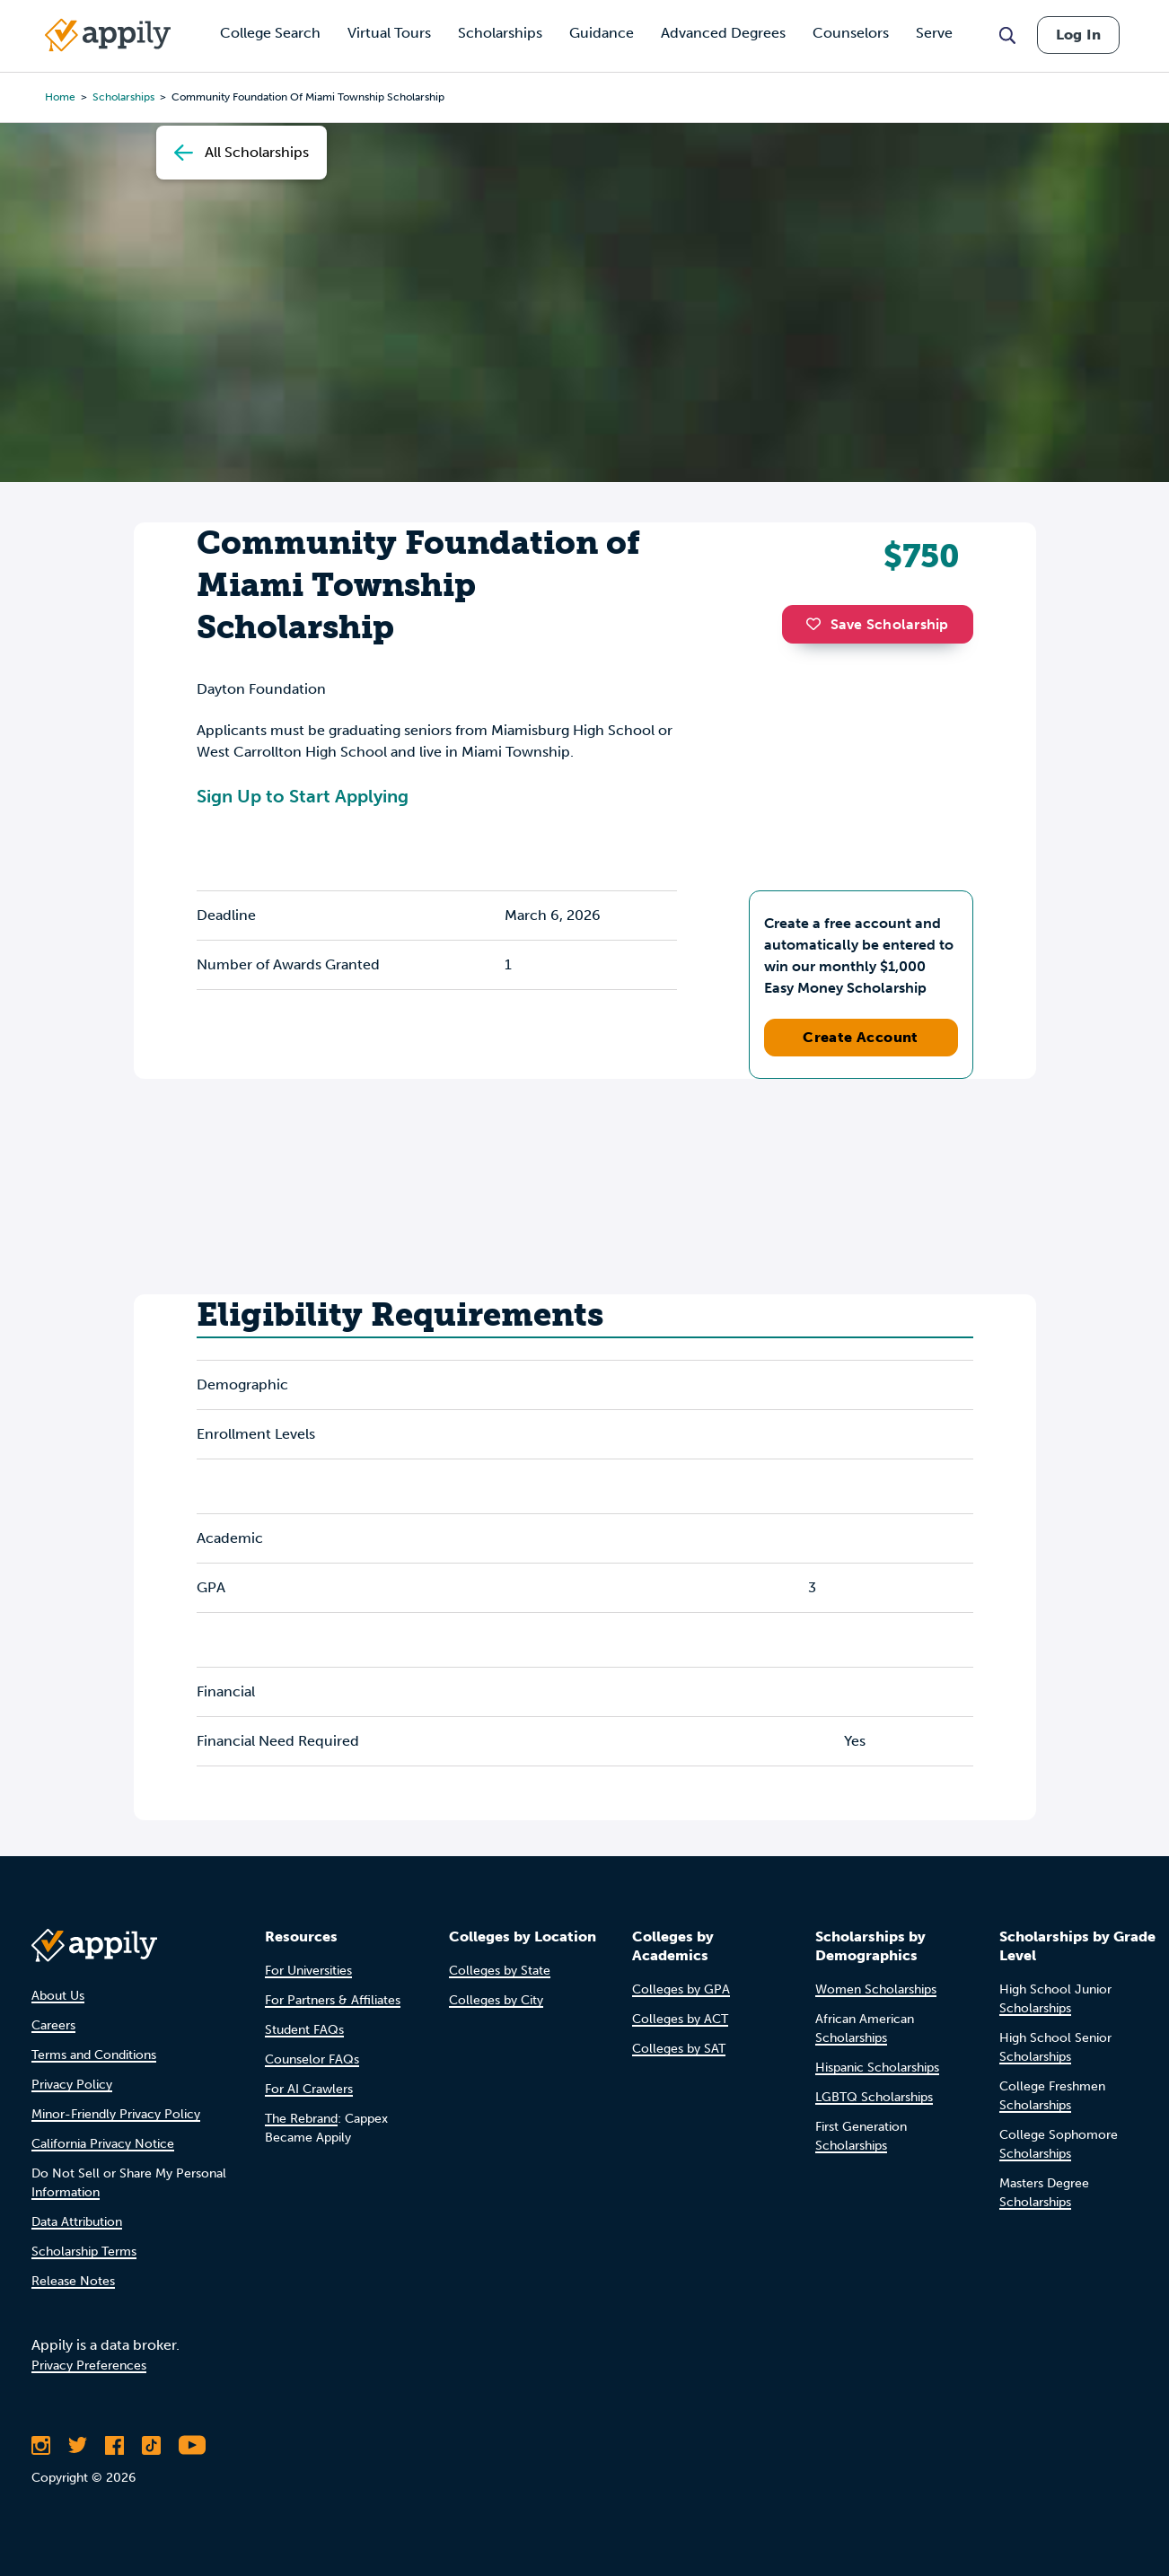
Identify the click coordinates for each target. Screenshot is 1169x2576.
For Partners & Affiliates (332, 2000)
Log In (1078, 34)
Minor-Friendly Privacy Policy (115, 2114)
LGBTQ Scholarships (874, 2097)
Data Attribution (76, 2222)
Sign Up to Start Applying (303, 796)
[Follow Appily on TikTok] (151, 2444)
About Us (57, 1995)
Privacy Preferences (88, 2365)
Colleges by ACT (680, 2019)
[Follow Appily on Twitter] (77, 2444)
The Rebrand (301, 2118)
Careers (53, 2025)
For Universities (308, 1970)
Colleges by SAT (678, 2048)
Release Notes (73, 2281)
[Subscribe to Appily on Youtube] (192, 2444)
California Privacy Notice (102, 2143)
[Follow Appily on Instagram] (40, 2444)
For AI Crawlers (309, 2089)
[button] (818, 624)
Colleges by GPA (681, 1989)
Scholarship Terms (83, 2251)
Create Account (860, 1037)
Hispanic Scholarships (877, 2067)
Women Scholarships (875, 1989)
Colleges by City (496, 2000)
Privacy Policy (71, 2084)
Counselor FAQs (312, 2059)
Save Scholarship (877, 624)
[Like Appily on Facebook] (114, 2444)
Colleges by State (499, 1970)
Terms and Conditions (93, 2055)
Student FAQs (304, 2029)
